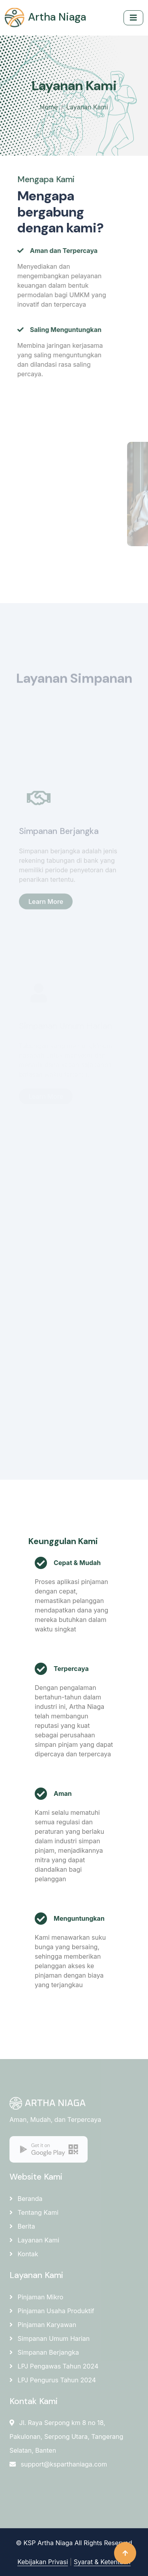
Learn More (45, 941)
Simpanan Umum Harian (49, 2338)
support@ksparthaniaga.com (58, 2464)
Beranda (26, 2199)
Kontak (23, 2254)
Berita (22, 2226)
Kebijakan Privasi (42, 2562)
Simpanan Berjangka (44, 2352)
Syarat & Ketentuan (102, 2562)
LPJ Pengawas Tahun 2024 (53, 2366)
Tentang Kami (33, 2212)
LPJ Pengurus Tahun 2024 (52, 2380)
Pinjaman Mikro (36, 2297)
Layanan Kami (34, 2240)
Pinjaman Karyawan (42, 2325)
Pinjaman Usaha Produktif (51, 2311)
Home (49, 105)
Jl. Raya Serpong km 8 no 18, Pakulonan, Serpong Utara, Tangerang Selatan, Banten (66, 2436)
